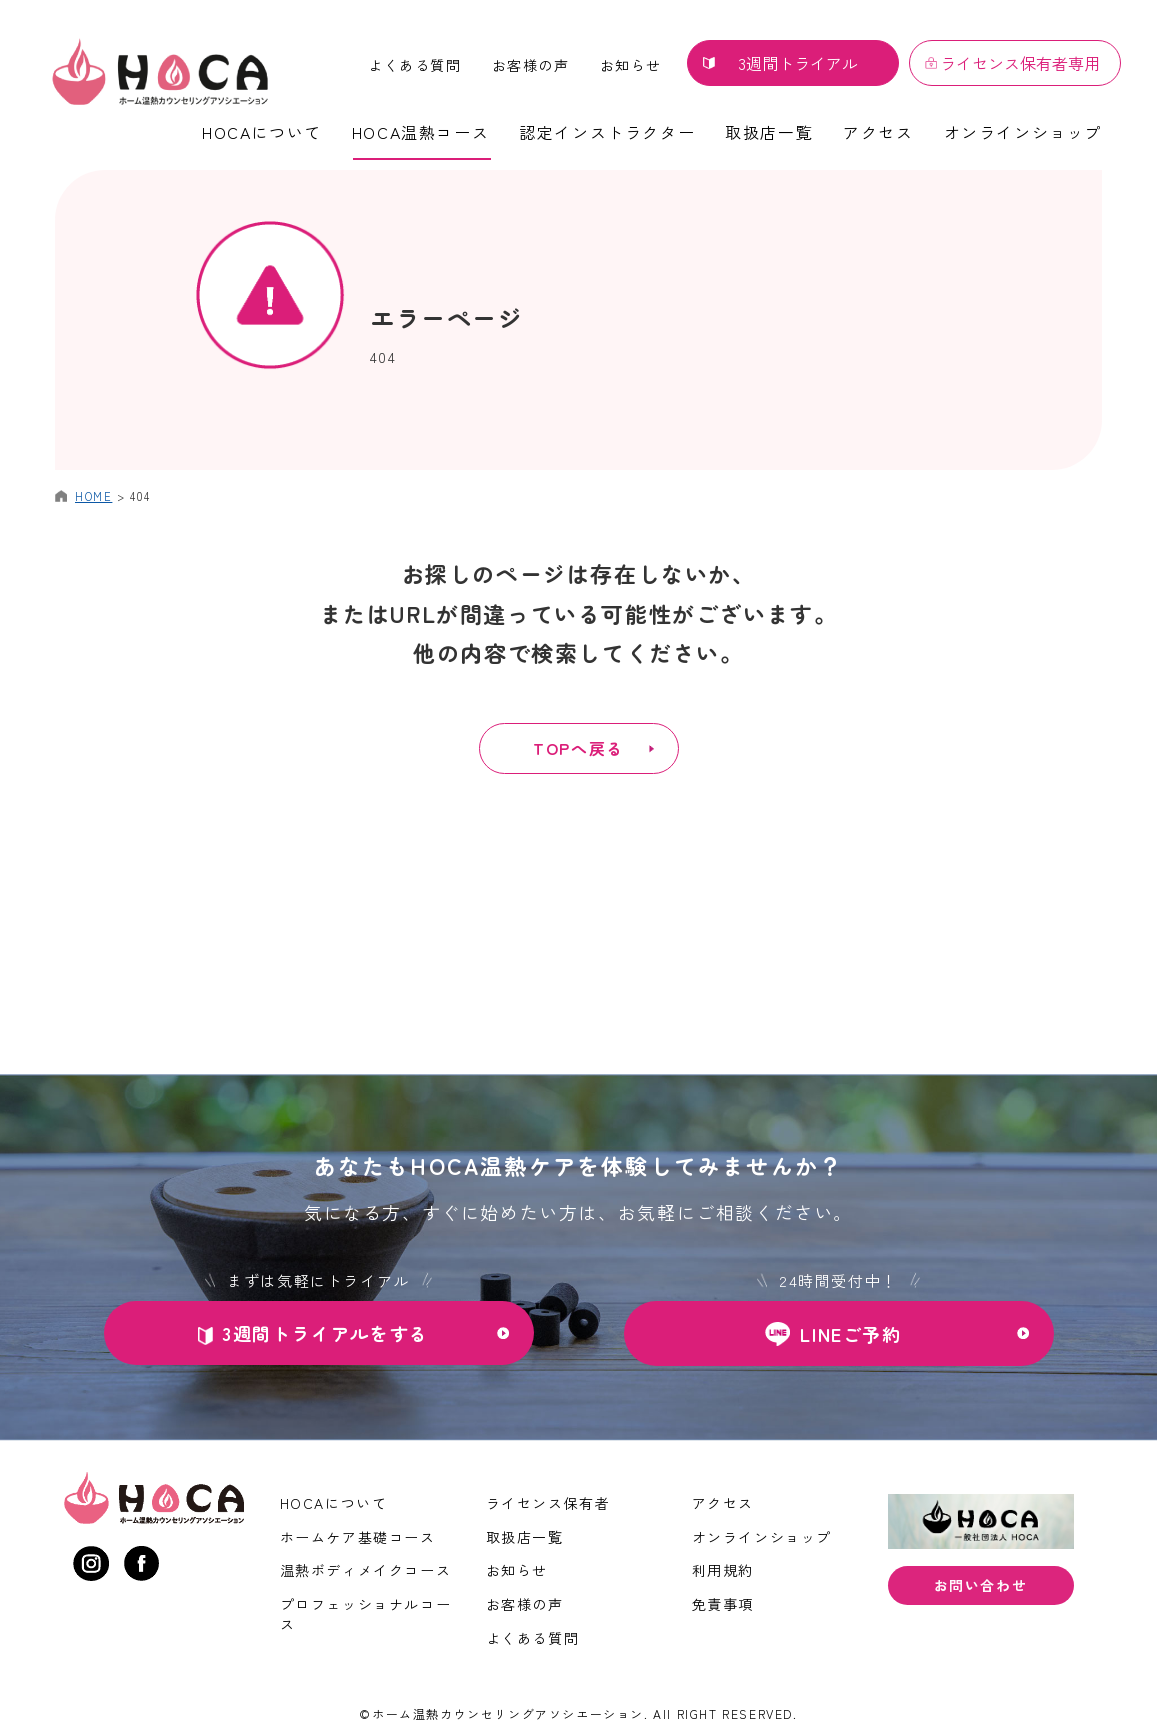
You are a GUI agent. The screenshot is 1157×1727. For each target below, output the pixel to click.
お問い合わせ (981, 1585)
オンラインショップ (1023, 132)
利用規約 (723, 1570)
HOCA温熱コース (420, 132)
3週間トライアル (798, 63)
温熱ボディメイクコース (366, 1570)
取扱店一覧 (769, 132)
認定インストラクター (607, 132)
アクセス (878, 132)
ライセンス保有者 (548, 1503)
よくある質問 (415, 65)
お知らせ (631, 65)
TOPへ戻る (579, 748)
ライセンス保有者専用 (1020, 63)
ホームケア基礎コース (358, 1537)
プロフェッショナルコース (366, 1614)
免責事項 (723, 1604)
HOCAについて (262, 132)
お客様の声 (531, 65)
